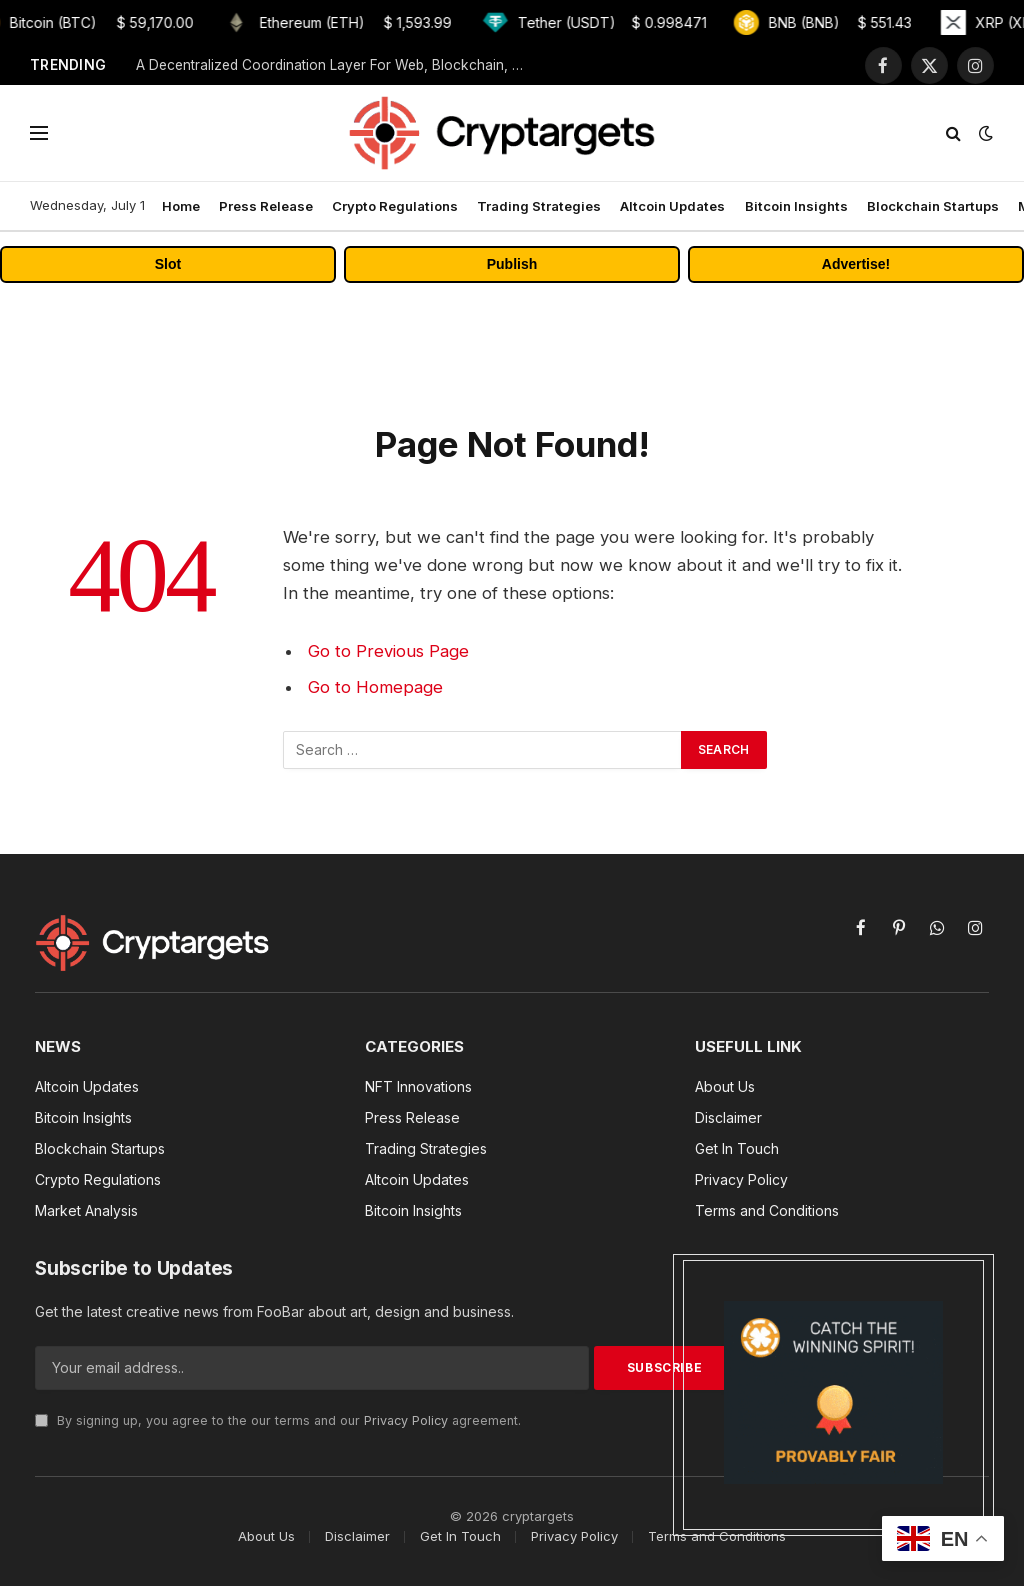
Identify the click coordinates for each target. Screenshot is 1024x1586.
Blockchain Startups (933, 206)
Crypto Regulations (395, 206)
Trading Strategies (539, 206)
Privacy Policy (406, 1420)
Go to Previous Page (388, 651)
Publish (512, 264)
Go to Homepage (375, 687)
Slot (168, 264)
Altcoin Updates (672, 206)
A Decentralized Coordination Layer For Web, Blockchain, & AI (336, 65)
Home (181, 206)
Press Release (266, 206)
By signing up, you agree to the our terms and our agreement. (278, 1420)
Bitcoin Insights (796, 206)
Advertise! (856, 264)
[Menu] (39, 133)
